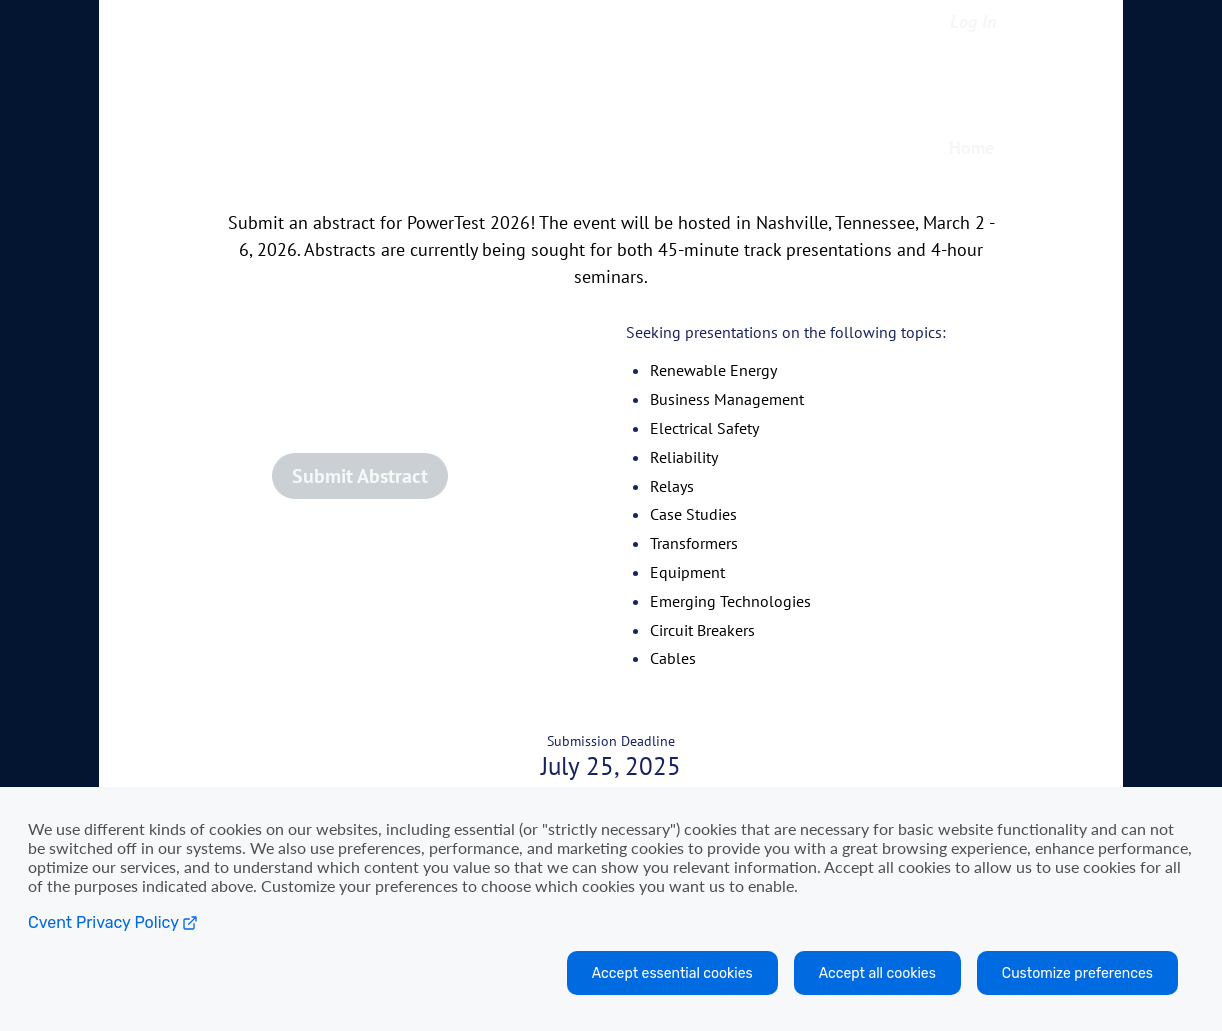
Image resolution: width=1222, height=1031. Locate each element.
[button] (411, 483)
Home (971, 147)
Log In (973, 21)
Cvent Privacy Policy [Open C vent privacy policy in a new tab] (113, 922)
